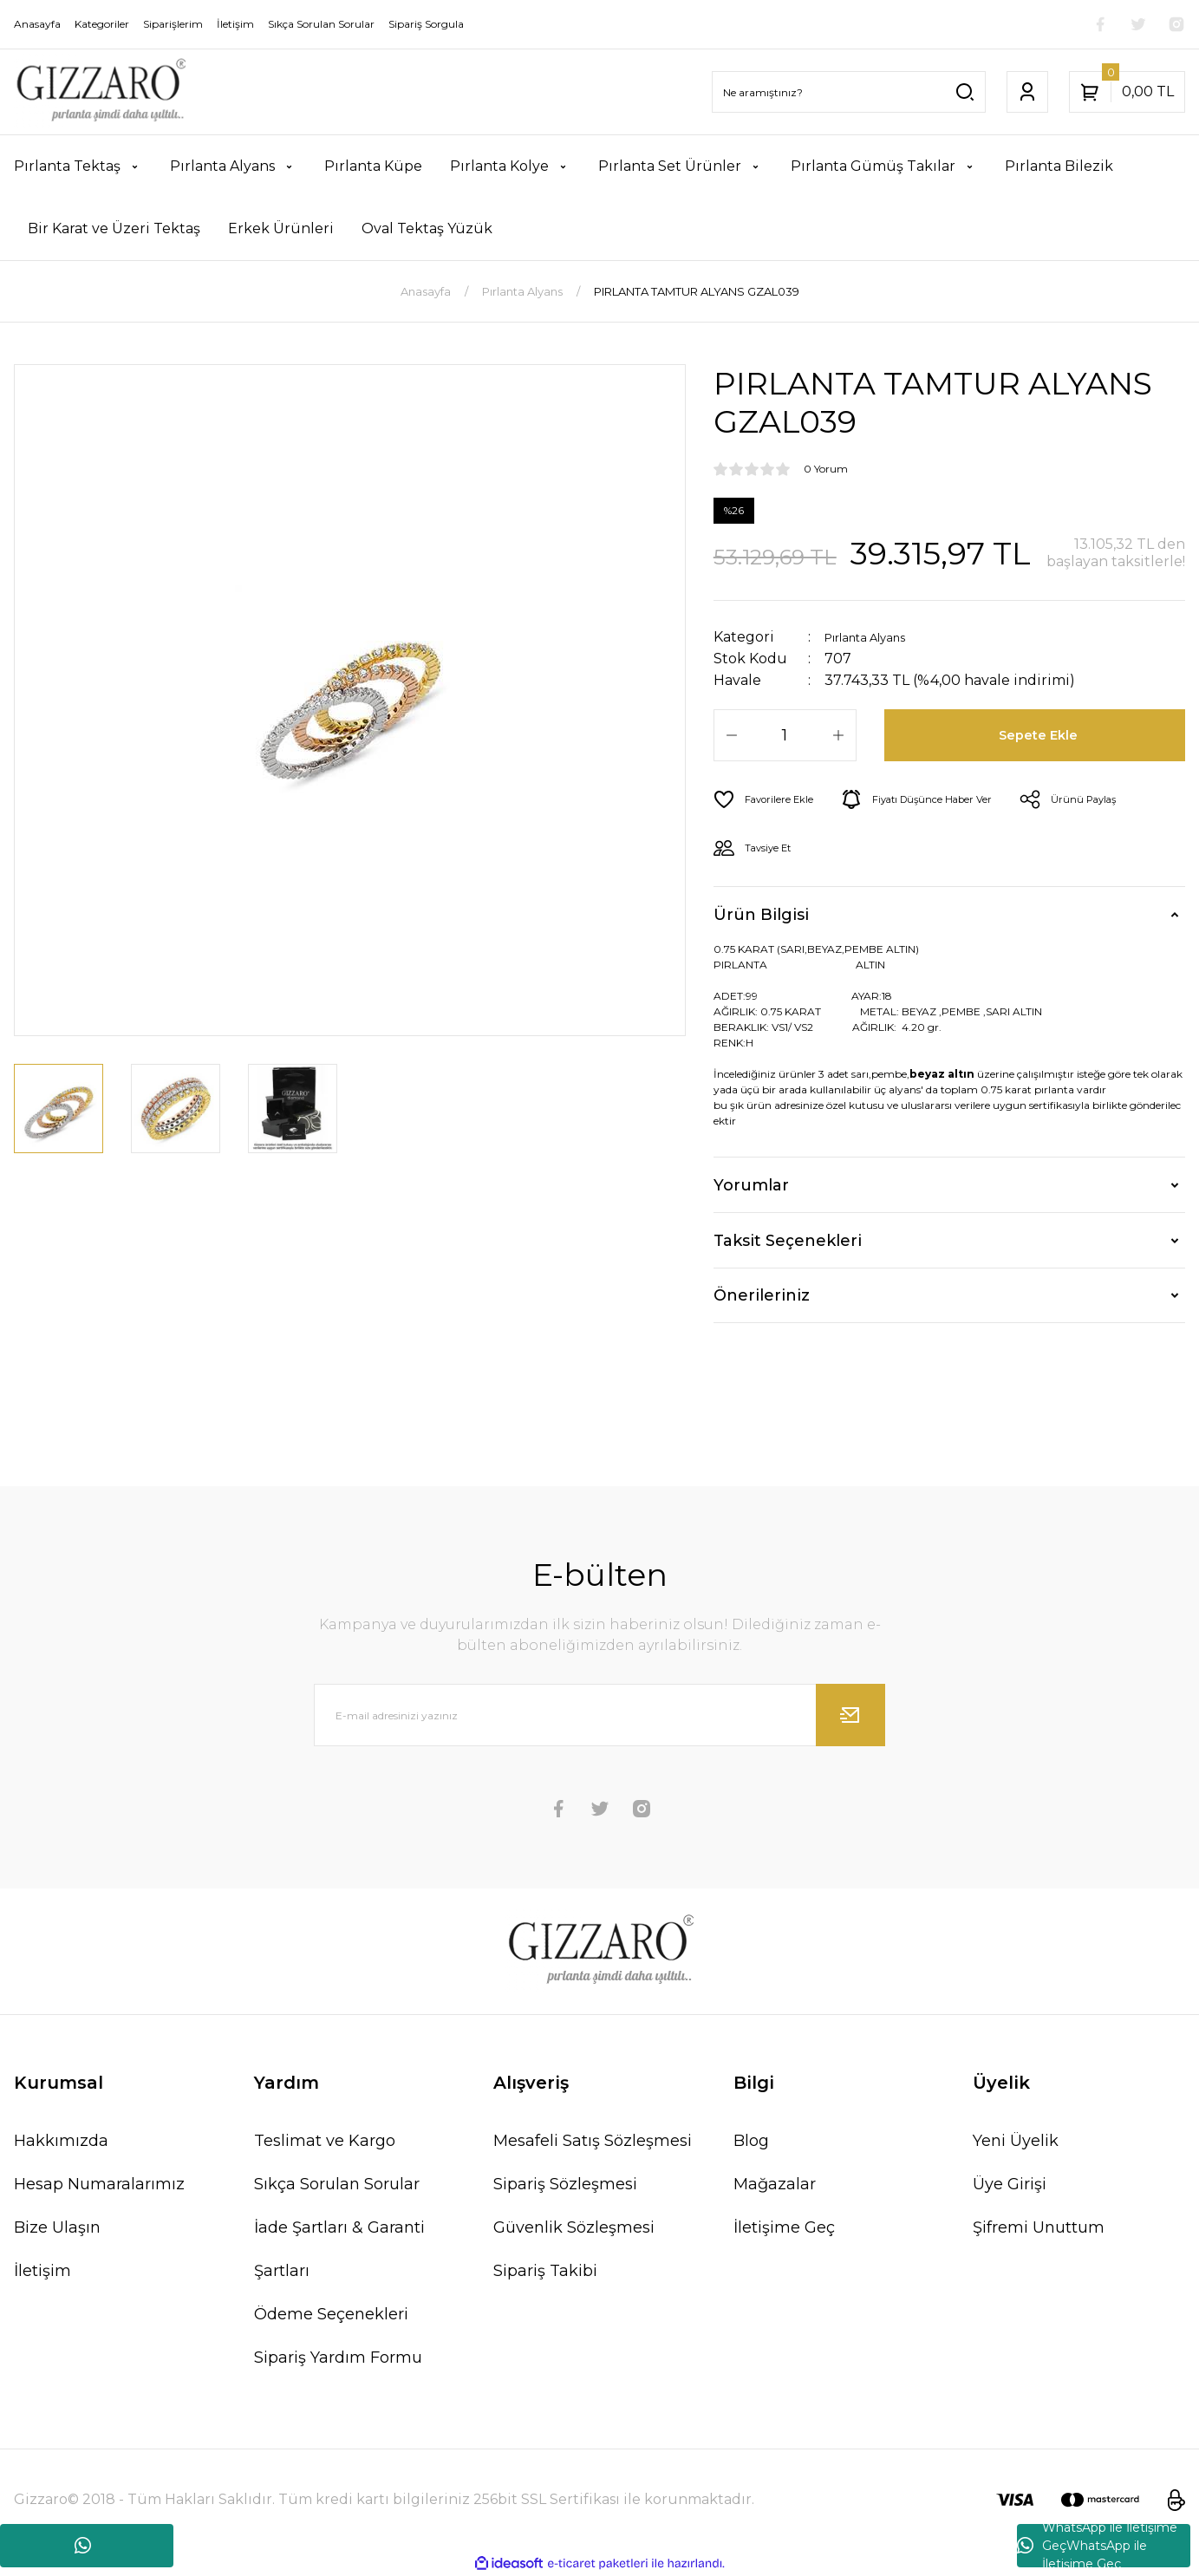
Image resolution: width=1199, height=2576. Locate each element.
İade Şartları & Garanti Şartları (339, 2249)
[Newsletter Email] (600, 1715)
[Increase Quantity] (838, 735)
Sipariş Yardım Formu (338, 2357)
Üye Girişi (1009, 2184)
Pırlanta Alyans (876, 637)
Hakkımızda (61, 2140)
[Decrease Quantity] (731, 735)
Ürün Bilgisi (761, 914)
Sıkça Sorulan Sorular (337, 2184)
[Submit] (850, 1715)
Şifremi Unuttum (1039, 2227)
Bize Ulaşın (57, 2227)
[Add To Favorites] (771, 799)
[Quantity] (785, 735)
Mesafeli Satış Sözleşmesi (592, 2140)
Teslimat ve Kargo (324, 2140)
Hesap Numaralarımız (99, 2184)
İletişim (42, 2270)
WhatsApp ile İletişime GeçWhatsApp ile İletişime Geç (1097, 2545)
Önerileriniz (762, 1295)
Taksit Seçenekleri (788, 1240)
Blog (751, 2140)
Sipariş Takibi (545, 2270)
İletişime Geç (784, 2227)
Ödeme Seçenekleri (331, 2314)
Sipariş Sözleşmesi (565, 2184)
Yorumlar (751, 1185)
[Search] (849, 92)
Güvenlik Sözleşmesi (574, 2227)
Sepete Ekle (1042, 735)
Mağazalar (774, 2184)
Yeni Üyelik (1016, 2140)
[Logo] (100, 92)
